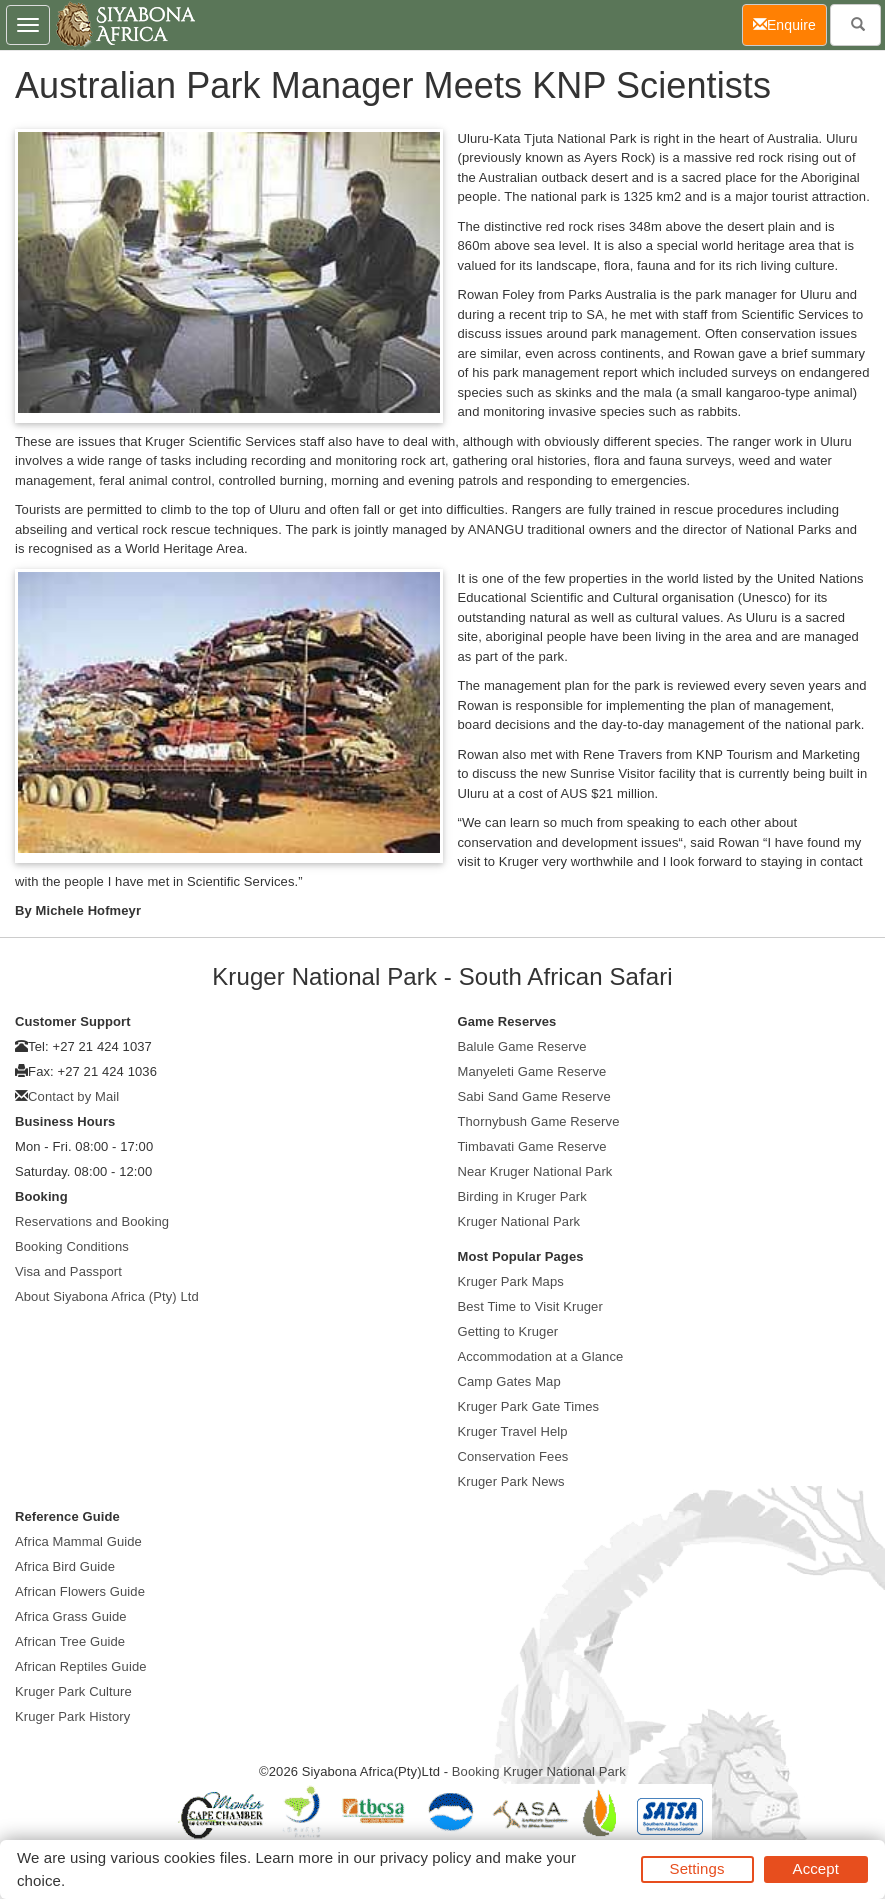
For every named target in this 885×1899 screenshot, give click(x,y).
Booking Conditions (72, 1246)
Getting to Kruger (508, 1331)
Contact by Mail (73, 1096)
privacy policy (425, 1857)
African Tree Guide (70, 1641)
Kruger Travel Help (513, 1431)
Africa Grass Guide (71, 1616)
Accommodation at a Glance (541, 1356)
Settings (697, 1868)
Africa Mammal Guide (78, 1541)
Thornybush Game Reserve (539, 1121)
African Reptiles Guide (81, 1666)
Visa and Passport (68, 1271)
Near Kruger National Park (535, 1171)
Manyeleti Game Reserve (532, 1071)
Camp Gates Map (509, 1381)
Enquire (790, 23)
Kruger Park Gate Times (529, 1406)
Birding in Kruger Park (522, 1196)
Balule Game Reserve (522, 1046)
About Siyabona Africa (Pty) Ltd (107, 1296)
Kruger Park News (511, 1481)
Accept (816, 1868)
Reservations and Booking (92, 1221)
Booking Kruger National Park (539, 1771)
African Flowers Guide (80, 1591)
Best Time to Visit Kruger (530, 1306)
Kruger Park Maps (511, 1281)
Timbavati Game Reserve (532, 1146)
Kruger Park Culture (73, 1691)
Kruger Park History (72, 1716)
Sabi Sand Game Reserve (534, 1096)
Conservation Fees (513, 1456)
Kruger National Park (519, 1221)
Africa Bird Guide (65, 1566)
